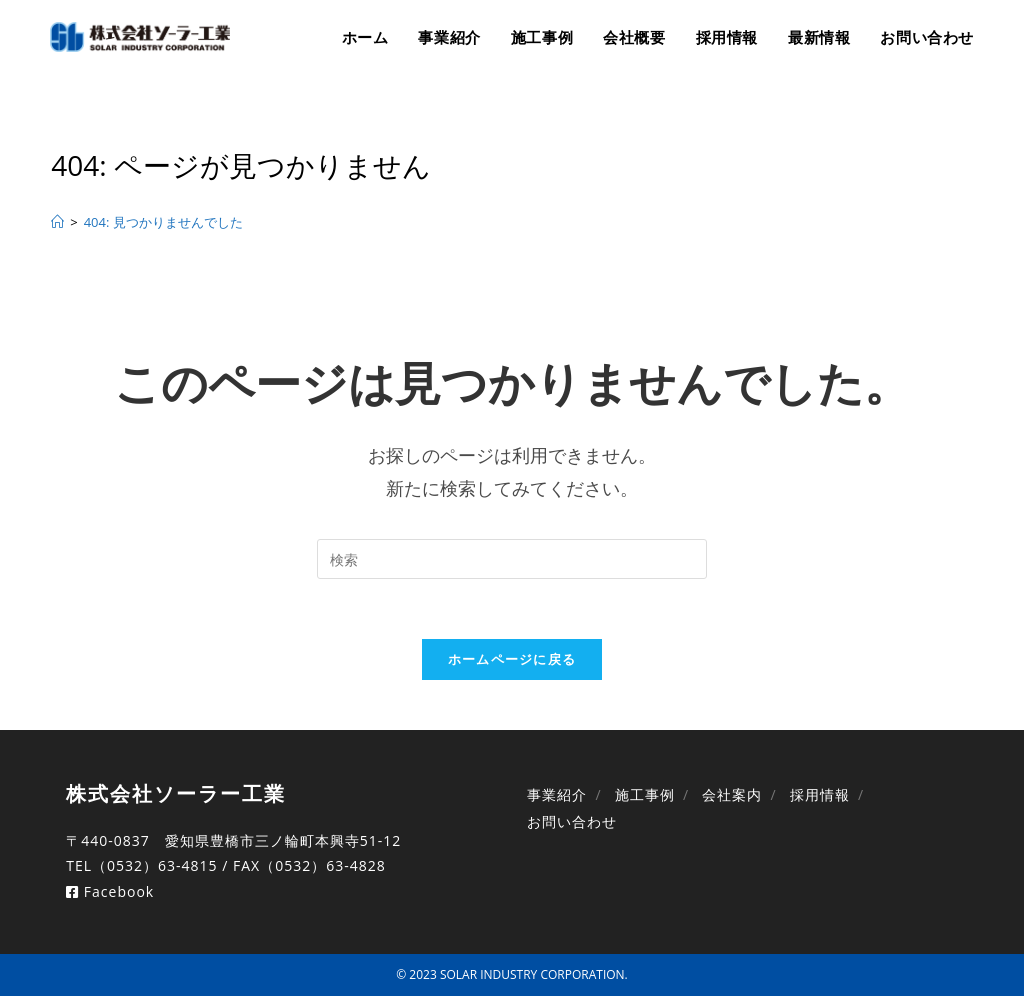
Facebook (110, 891)
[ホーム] (57, 222)
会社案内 (732, 794)
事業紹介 (557, 794)
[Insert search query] (512, 559)
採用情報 (820, 794)
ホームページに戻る (512, 659)
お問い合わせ (572, 821)
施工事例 (645, 794)
